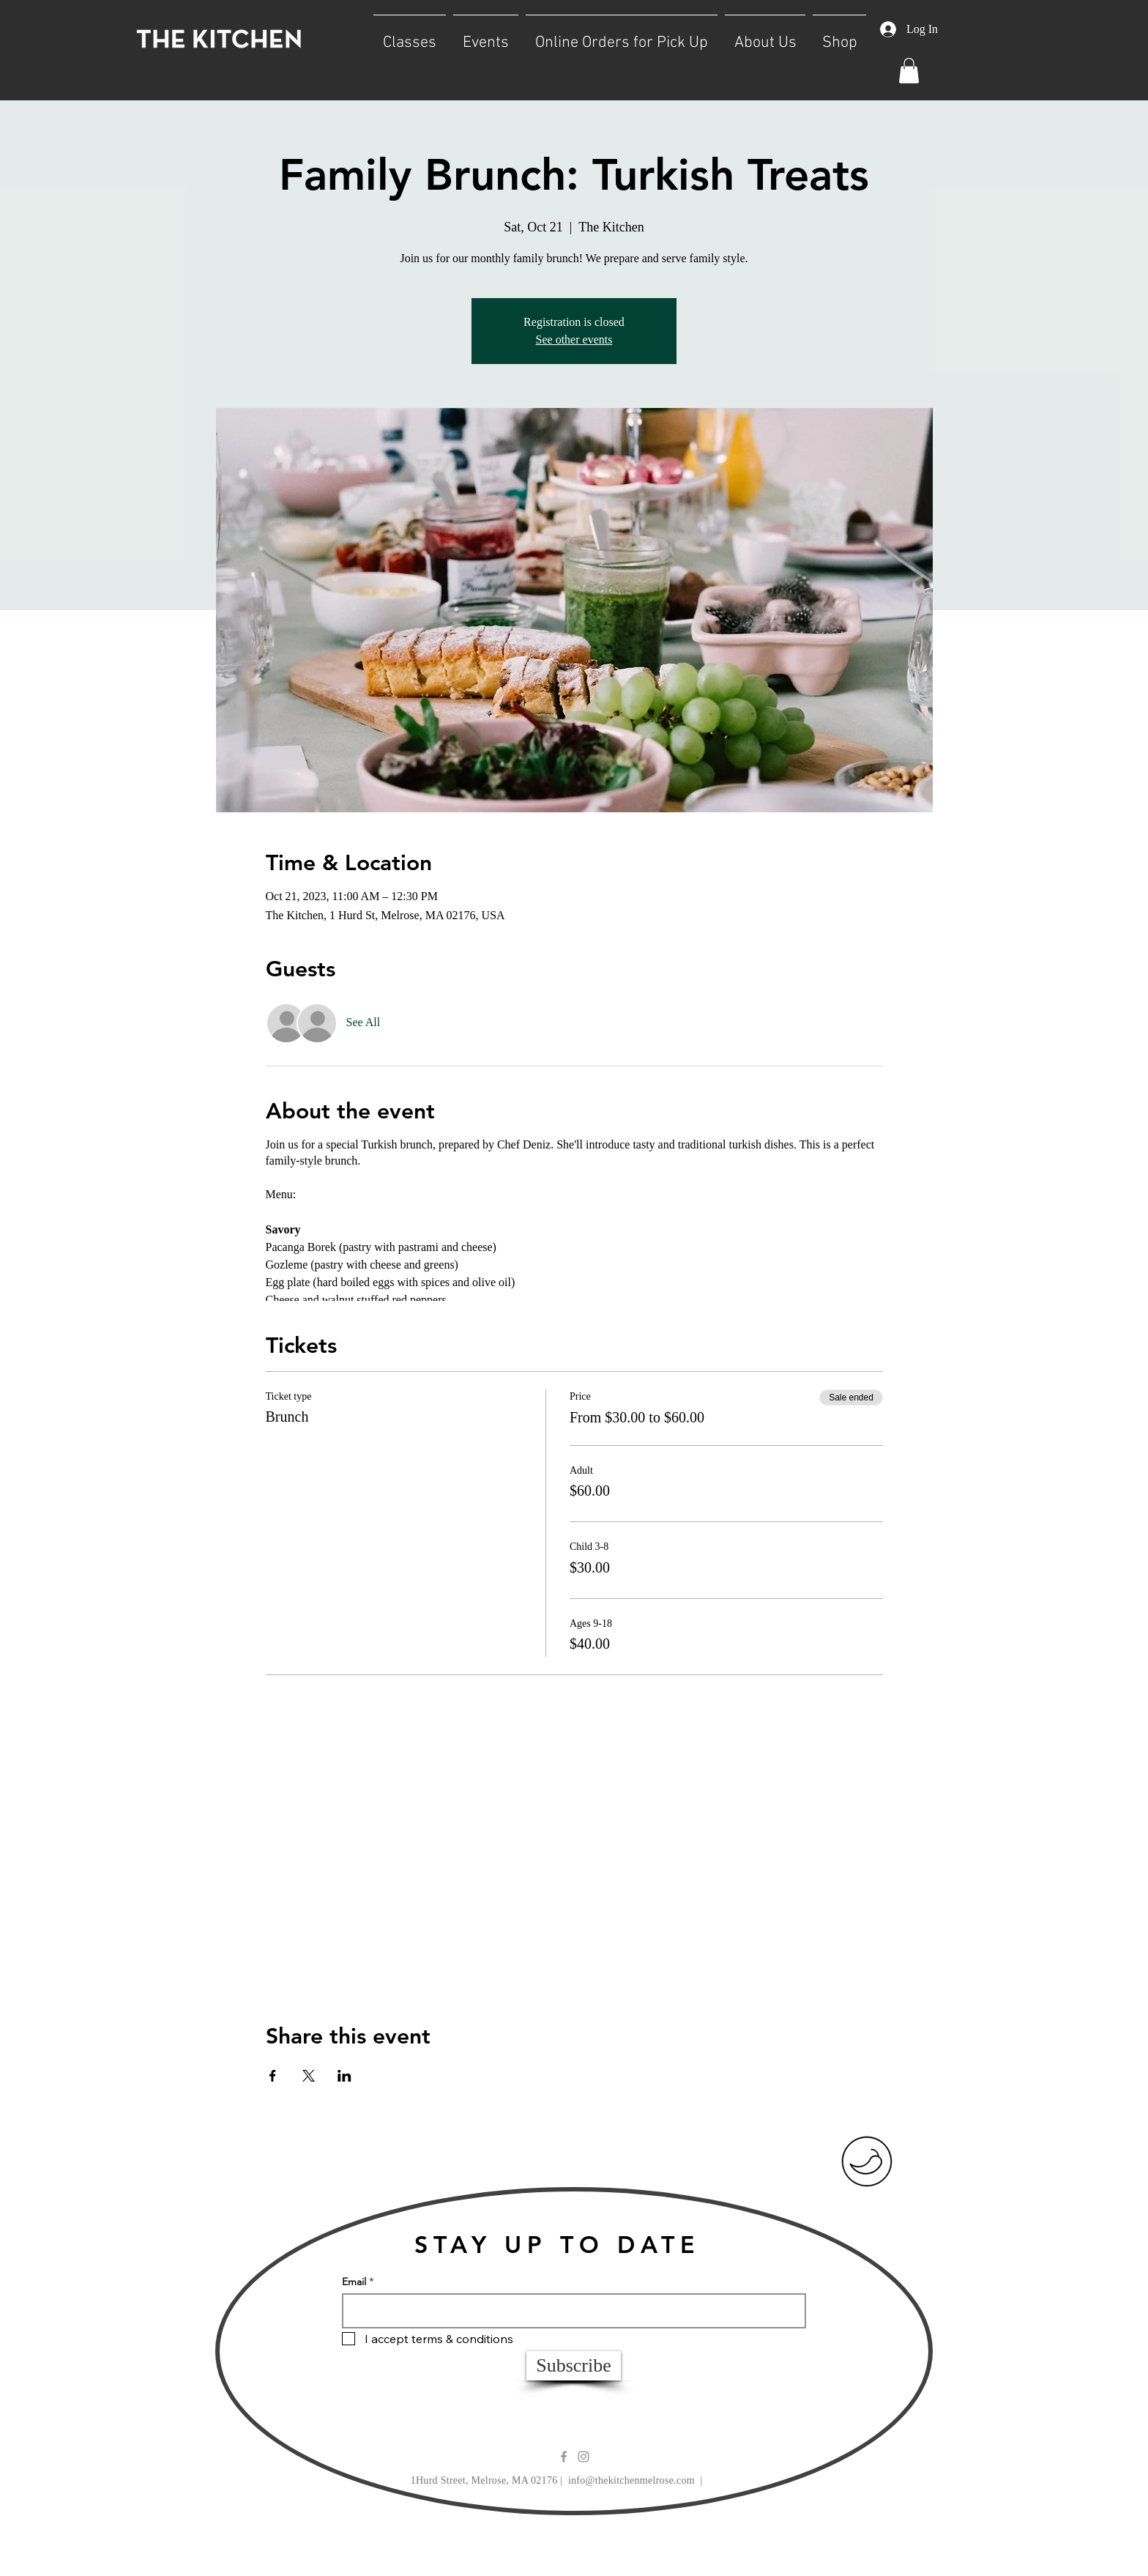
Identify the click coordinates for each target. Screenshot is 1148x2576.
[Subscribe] (573, 2365)
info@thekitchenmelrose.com (631, 2480)
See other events (574, 339)
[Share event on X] (309, 2076)
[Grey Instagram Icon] (583, 2456)
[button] (410, 36)
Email (354, 2281)
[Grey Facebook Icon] (563, 2456)
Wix (700, 2544)
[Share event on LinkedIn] (344, 2076)
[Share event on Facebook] (273, 2076)
